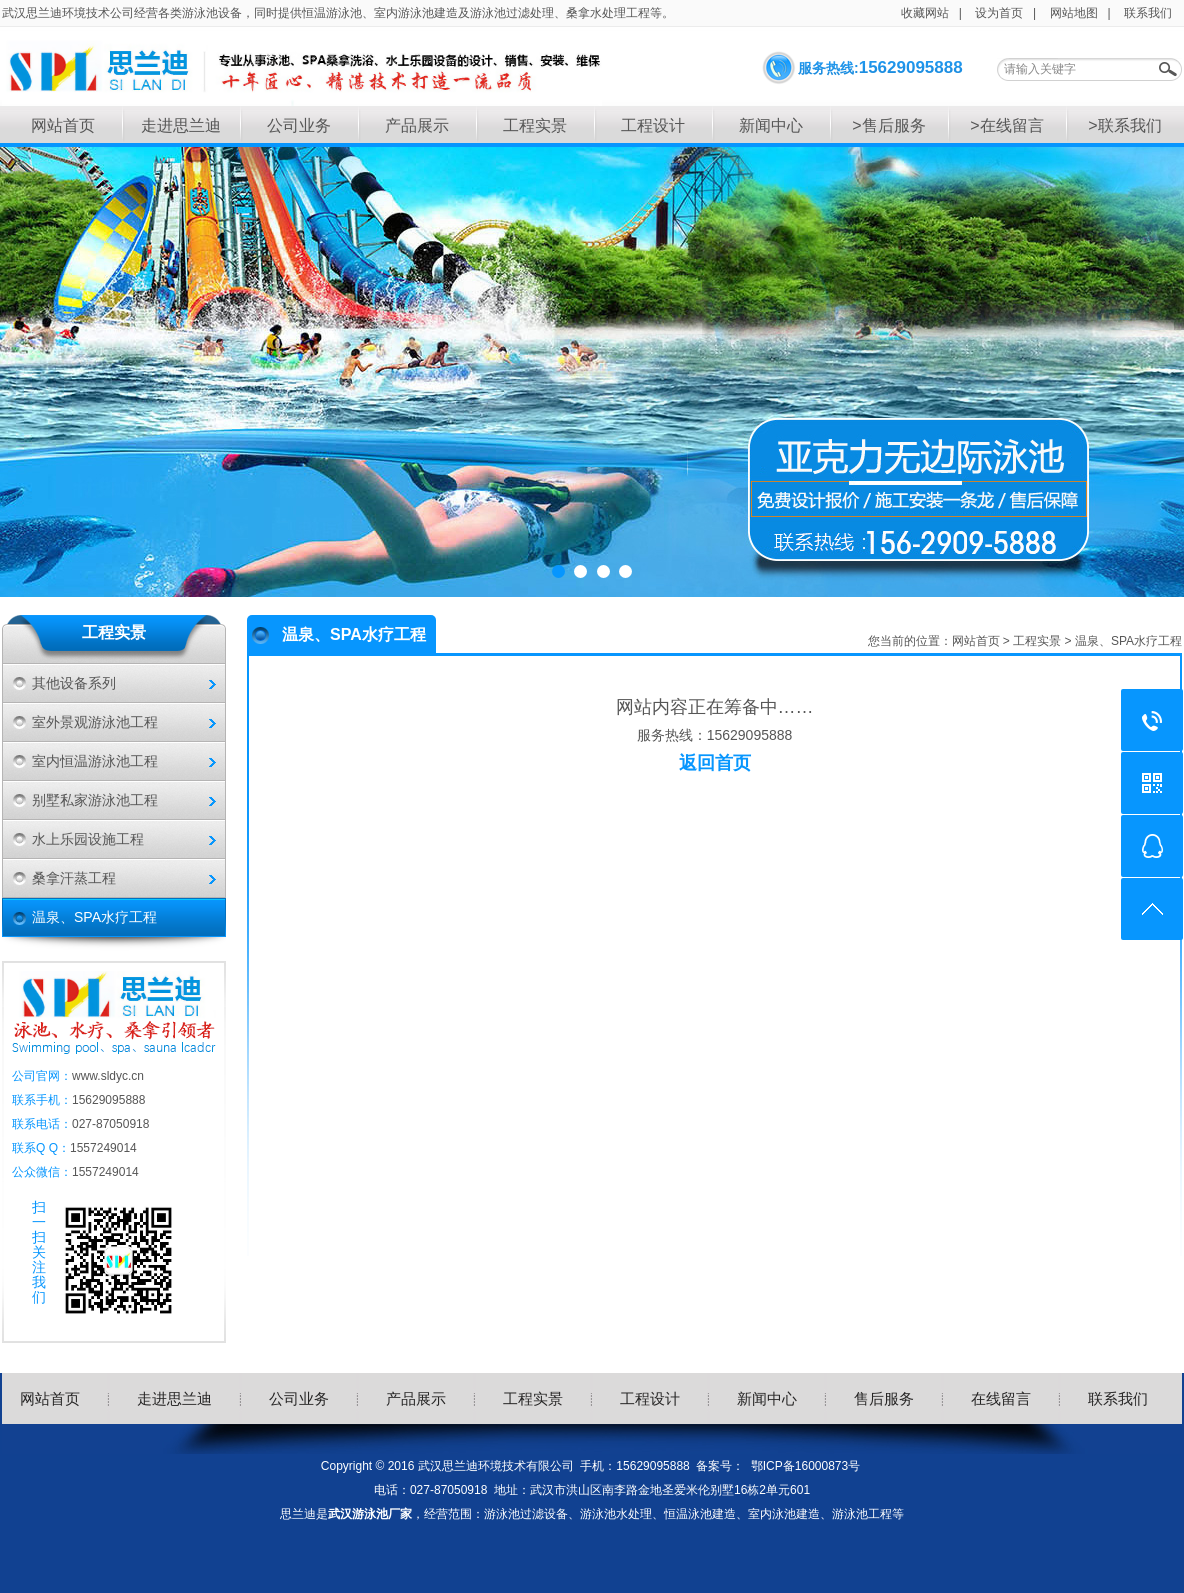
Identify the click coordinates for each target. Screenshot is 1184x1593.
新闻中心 (771, 125)
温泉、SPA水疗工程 (94, 917)
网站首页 (63, 125)
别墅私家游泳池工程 (95, 800)
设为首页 (999, 13)
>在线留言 (1006, 125)
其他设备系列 (74, 683)
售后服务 (884, 1398)
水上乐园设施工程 (88, 839)
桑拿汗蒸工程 (74, 878)
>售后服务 (888, 125)
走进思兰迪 (181, 125)
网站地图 (1074, 13)
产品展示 (417, 125)
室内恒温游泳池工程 (95, 761)
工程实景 (535, 125)
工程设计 (653, 125)
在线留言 (1001, 1398)
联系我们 (1148, 13)
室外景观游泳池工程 (95, 722)
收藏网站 (925, 13)
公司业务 (299, 125)
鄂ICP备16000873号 (805, 1466)
